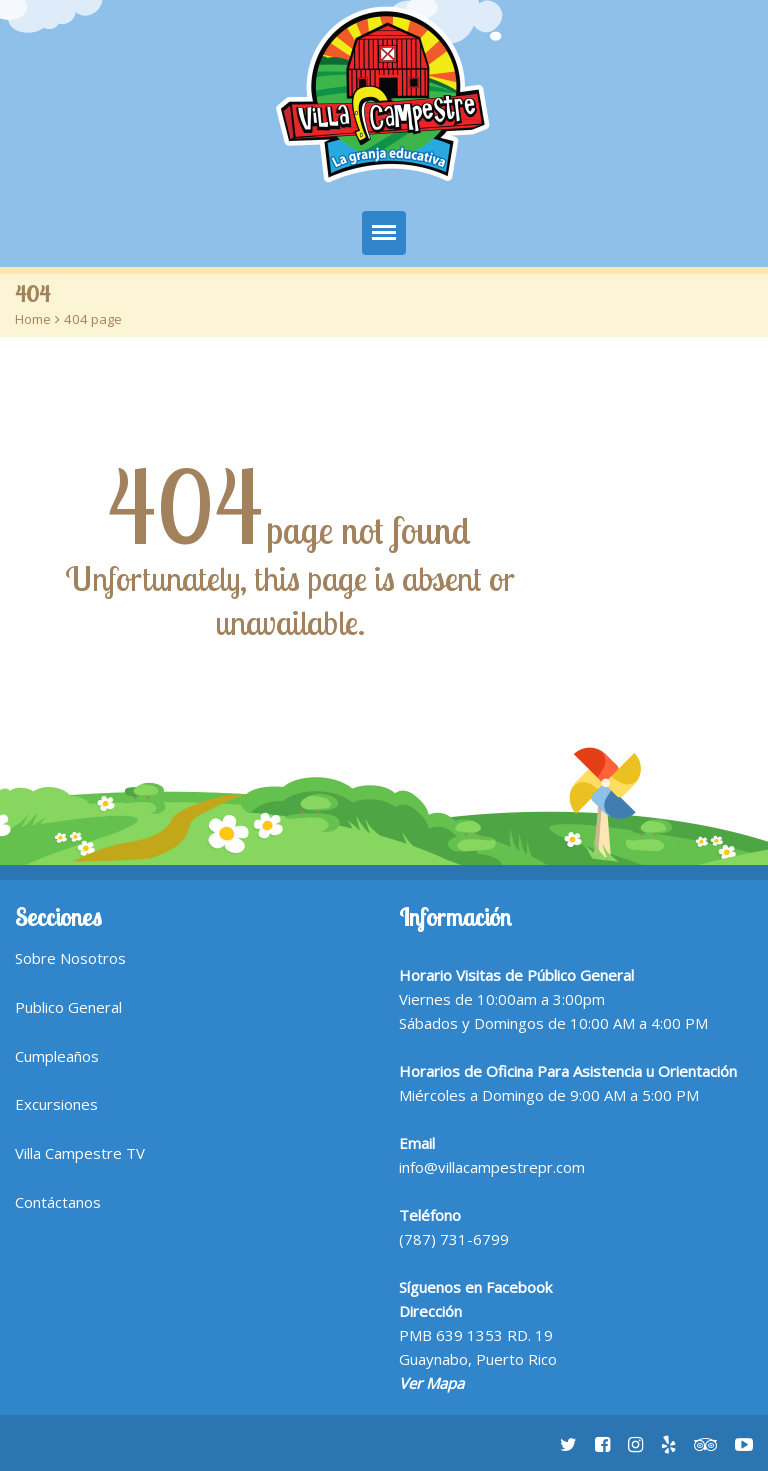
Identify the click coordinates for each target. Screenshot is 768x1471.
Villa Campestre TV (80, 1153)
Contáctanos (58, 1202)
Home (33, 319)
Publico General (68, 1007)
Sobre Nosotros (70, 958)
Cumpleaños (57, 1056)
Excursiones (56, 1104)
